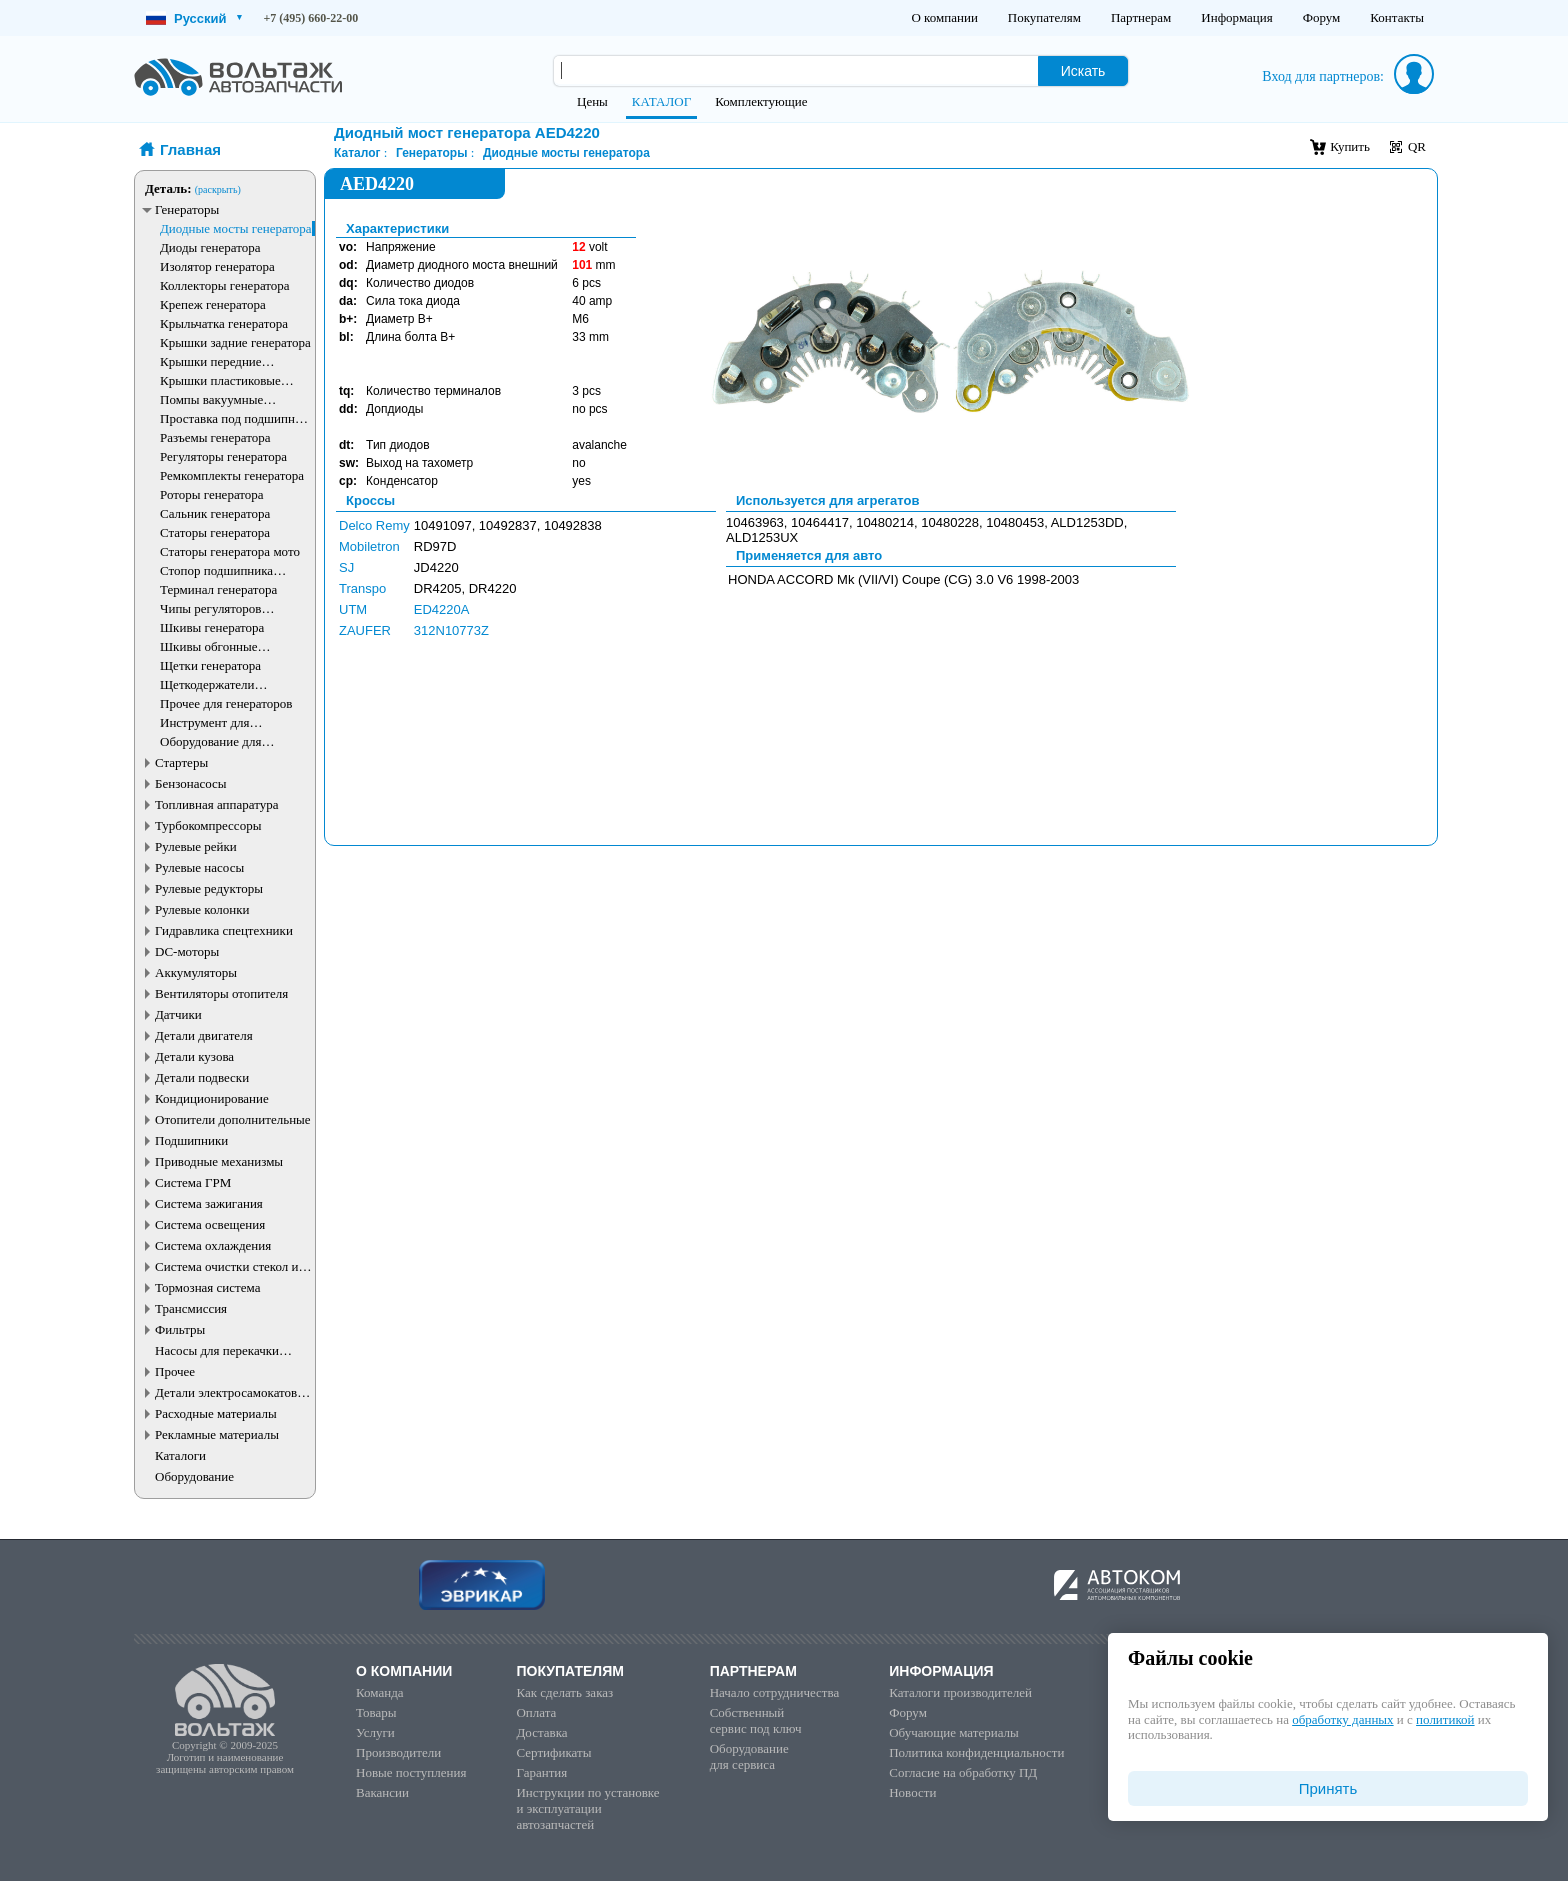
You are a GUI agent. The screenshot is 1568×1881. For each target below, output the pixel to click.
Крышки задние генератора (235, 342)
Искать (1083, 71)
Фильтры (180, 1329)
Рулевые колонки (202, 909)
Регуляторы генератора (223, 456)
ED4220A (442, 609)
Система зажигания (209, 1203)
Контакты (1397, 17)
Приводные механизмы (219, 1161)
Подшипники (191, 1140)
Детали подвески (202, 1077)
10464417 (820, 522)
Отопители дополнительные (233, 1119)
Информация (1236, 17)
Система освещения (210, 1224)
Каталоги (180, 1455)
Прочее (175, 1371)
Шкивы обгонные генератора (209, 646)
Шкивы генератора (212, 627)
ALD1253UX (762, 537)
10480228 (950, 522)
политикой (1445, 1719)
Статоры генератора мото (230, 551)
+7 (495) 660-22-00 (311, 18)
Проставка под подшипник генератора (234, 418)
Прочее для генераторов (226, 703)
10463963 (755, 522)
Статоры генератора (215, 532)
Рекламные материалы (217, 1434)
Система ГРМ (193, 1182)
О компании (944, 17)
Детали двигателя (204, 1035)
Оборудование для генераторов (210, 741)
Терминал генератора (218, 589)
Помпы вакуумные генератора (211, 399)
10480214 (885, 522)
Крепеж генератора (213, 304)
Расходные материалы (216, 1413)
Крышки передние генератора (211, 361)
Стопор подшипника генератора (216, 570)
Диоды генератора (210, 247)
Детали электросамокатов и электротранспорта (231, 1392)
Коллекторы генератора (225, 285)
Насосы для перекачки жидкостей (217, 1350)
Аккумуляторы (196, 972)
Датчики (178, 1014)
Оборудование (194, 1476)
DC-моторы (187, 951)
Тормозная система (207, 1287)
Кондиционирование (212, 1098)
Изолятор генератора (217, 266)
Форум (1322, 17)
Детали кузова (194, 1056)
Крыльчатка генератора (224, 323)
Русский (194, 18)
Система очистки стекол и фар (227, 1266)
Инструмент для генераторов (205, 722)
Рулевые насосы (199, 867)
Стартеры (181, 762)
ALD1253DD (1087, 522)
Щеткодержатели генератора (207, 684)
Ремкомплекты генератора (232, 475)
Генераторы (187, 209)
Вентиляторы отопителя (221, 993)
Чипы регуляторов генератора (211, 608)
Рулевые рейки (196, 846)
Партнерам (1141, 17)
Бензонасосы (191, 783)
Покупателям (1044, 17)
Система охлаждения (213, 1245)
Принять (1328, 1788)
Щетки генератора (210, 665)
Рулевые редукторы (209, 888)
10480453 (1015, 522)
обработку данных (1342, 1719)
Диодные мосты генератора (236, 228)
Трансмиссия (191, 1308)
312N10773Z (451, 630)
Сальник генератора (215, 513)
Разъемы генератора (215, 437)
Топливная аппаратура (216, 804)
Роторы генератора (212, 494)
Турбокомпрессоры (208, 825)
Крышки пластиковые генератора (220, 380)
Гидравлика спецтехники (224, 930)
